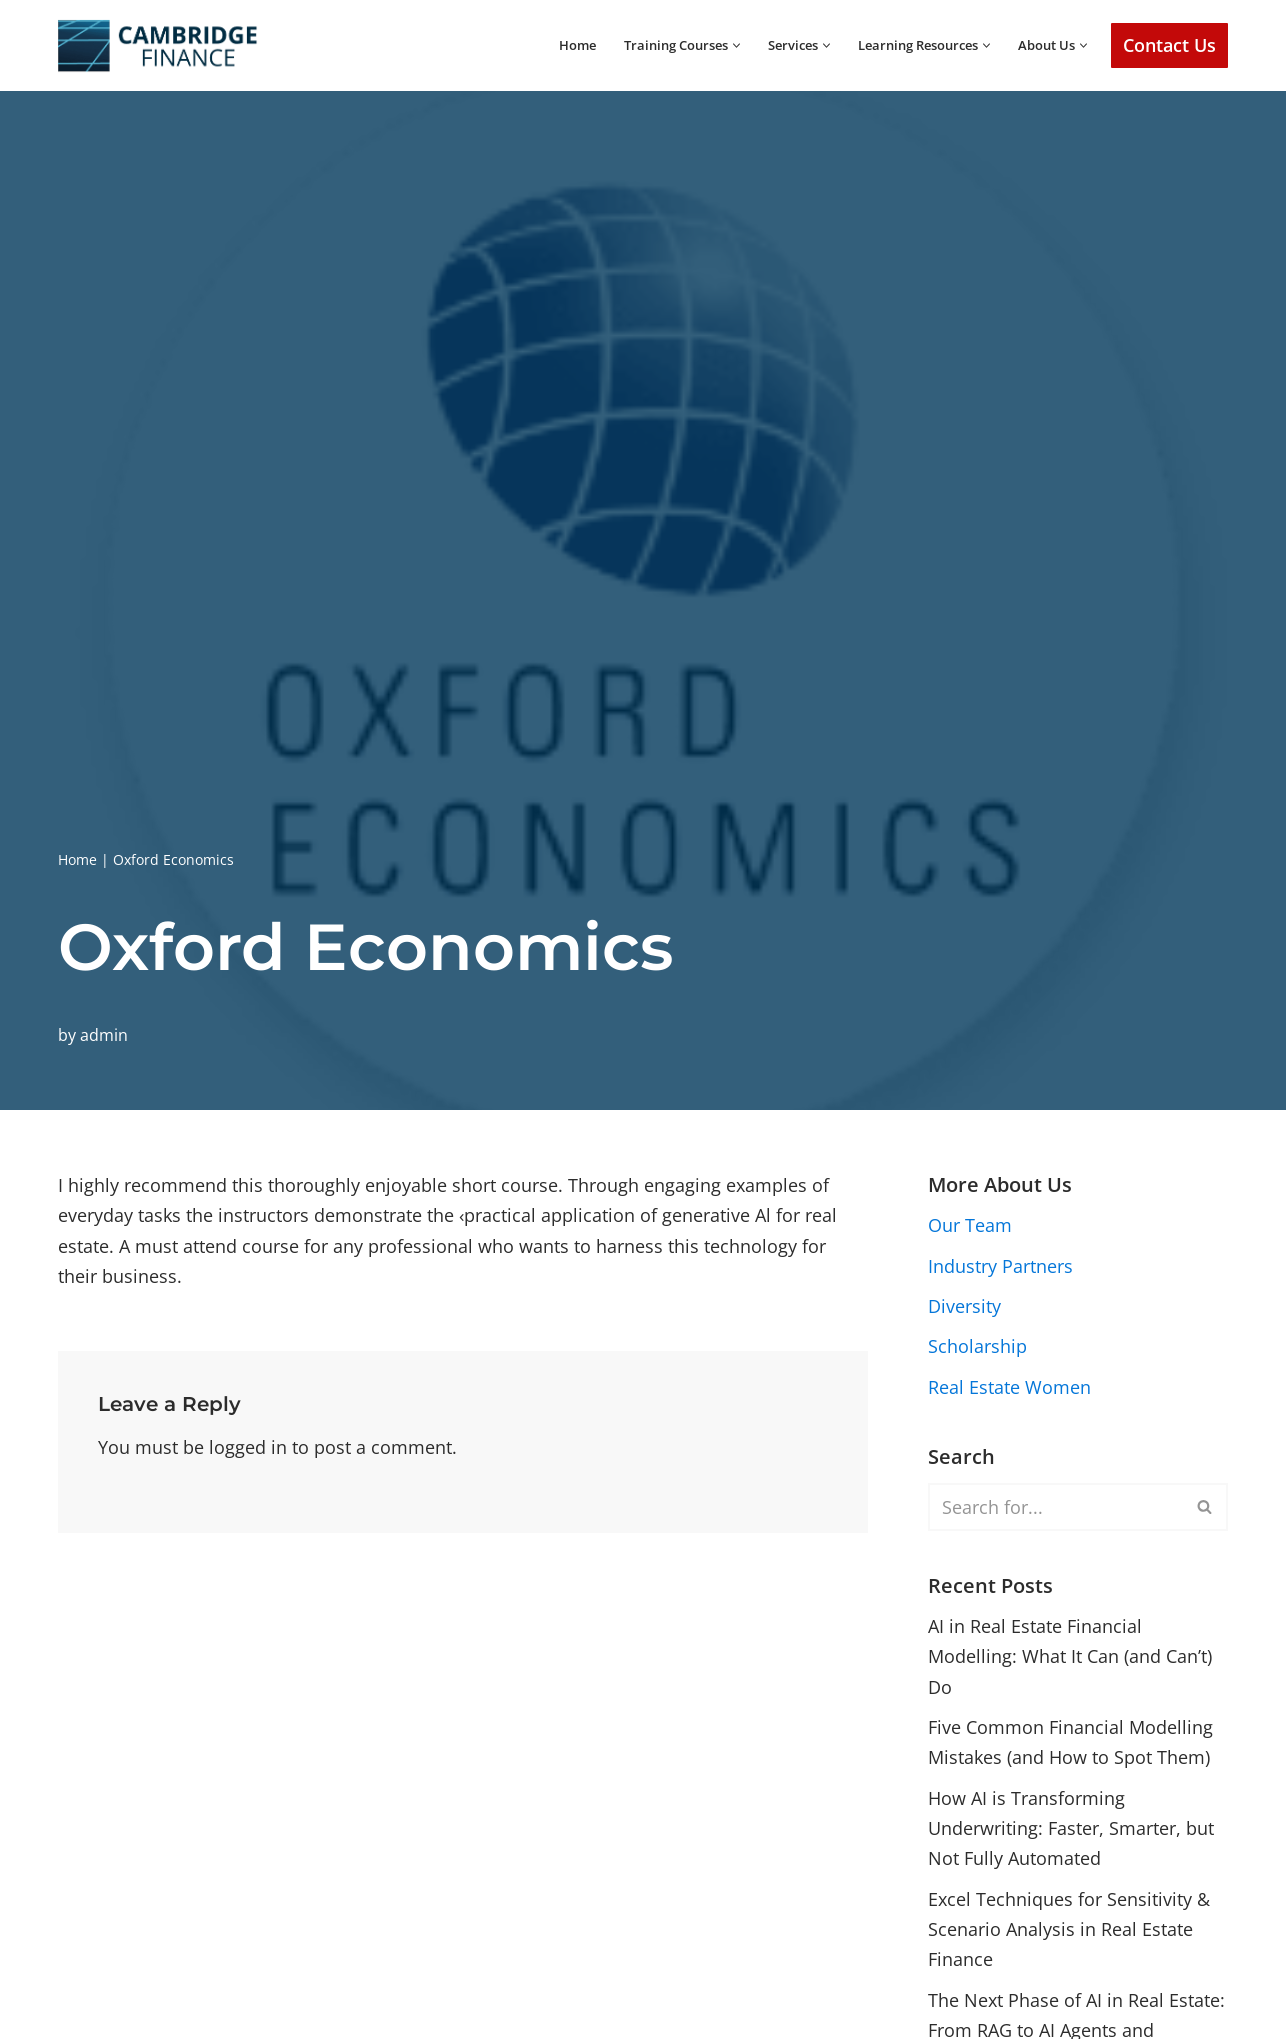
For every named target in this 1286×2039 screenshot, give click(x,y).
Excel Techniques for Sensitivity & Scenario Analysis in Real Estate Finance (1069, 1933)
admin (104, 1034)
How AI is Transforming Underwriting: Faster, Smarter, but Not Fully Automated (1071, 1831)
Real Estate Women (1009, 1388)
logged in (248, 1448)
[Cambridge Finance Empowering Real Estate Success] (158, 45)
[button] (711, 45)
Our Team (970, 1226)
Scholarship (977, 1347)
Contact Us (1169, 45)
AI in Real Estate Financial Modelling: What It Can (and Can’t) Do (1070, 1658)
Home (539, 45)
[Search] (1055, 1508)
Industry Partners (1000, 1266)
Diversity (964, 1307)
